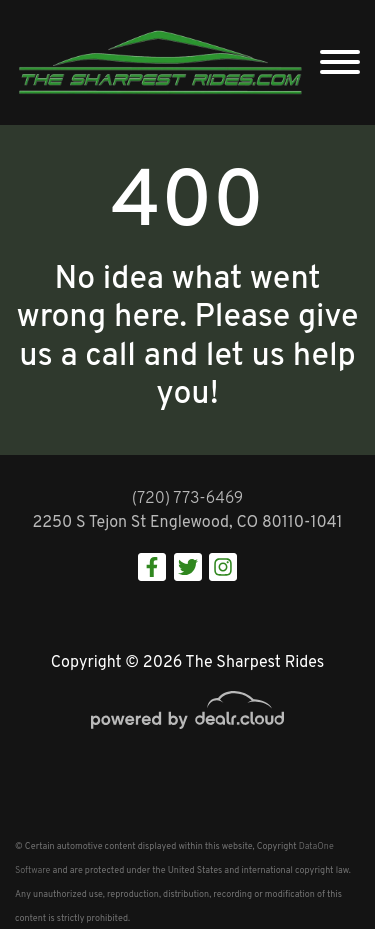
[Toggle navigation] (340, 62)
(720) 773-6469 (188, 499)
